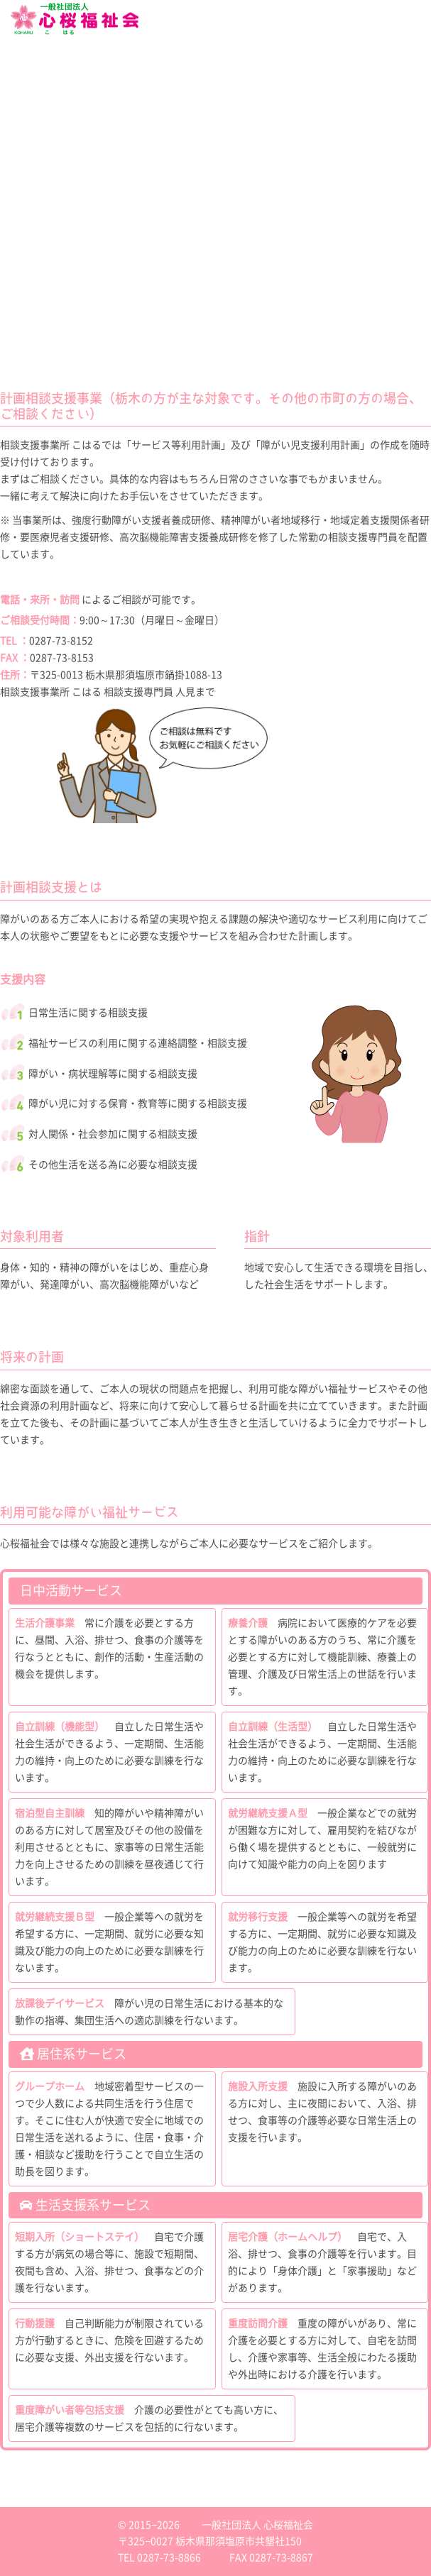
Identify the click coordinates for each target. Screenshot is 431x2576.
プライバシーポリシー (35, 321)
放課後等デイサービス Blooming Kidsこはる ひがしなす (91, 133)
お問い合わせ (21, 300)
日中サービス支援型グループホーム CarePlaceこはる (85, 176)
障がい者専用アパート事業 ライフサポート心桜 (75, 186)
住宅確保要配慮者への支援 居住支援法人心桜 (71, 197)
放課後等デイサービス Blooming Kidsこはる (72, 122)
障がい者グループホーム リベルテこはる (64, 154)
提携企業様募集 (25, 254)
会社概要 (14, 73)
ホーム (10, 55)
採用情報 (14, 271)
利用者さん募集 (25, 225)
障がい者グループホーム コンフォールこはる (71, 165)
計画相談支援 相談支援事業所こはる (57, 144)
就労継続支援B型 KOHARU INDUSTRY (60, 101)
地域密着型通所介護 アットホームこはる (64, 207)
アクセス (14, 310)
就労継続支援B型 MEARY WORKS (53, 112)
